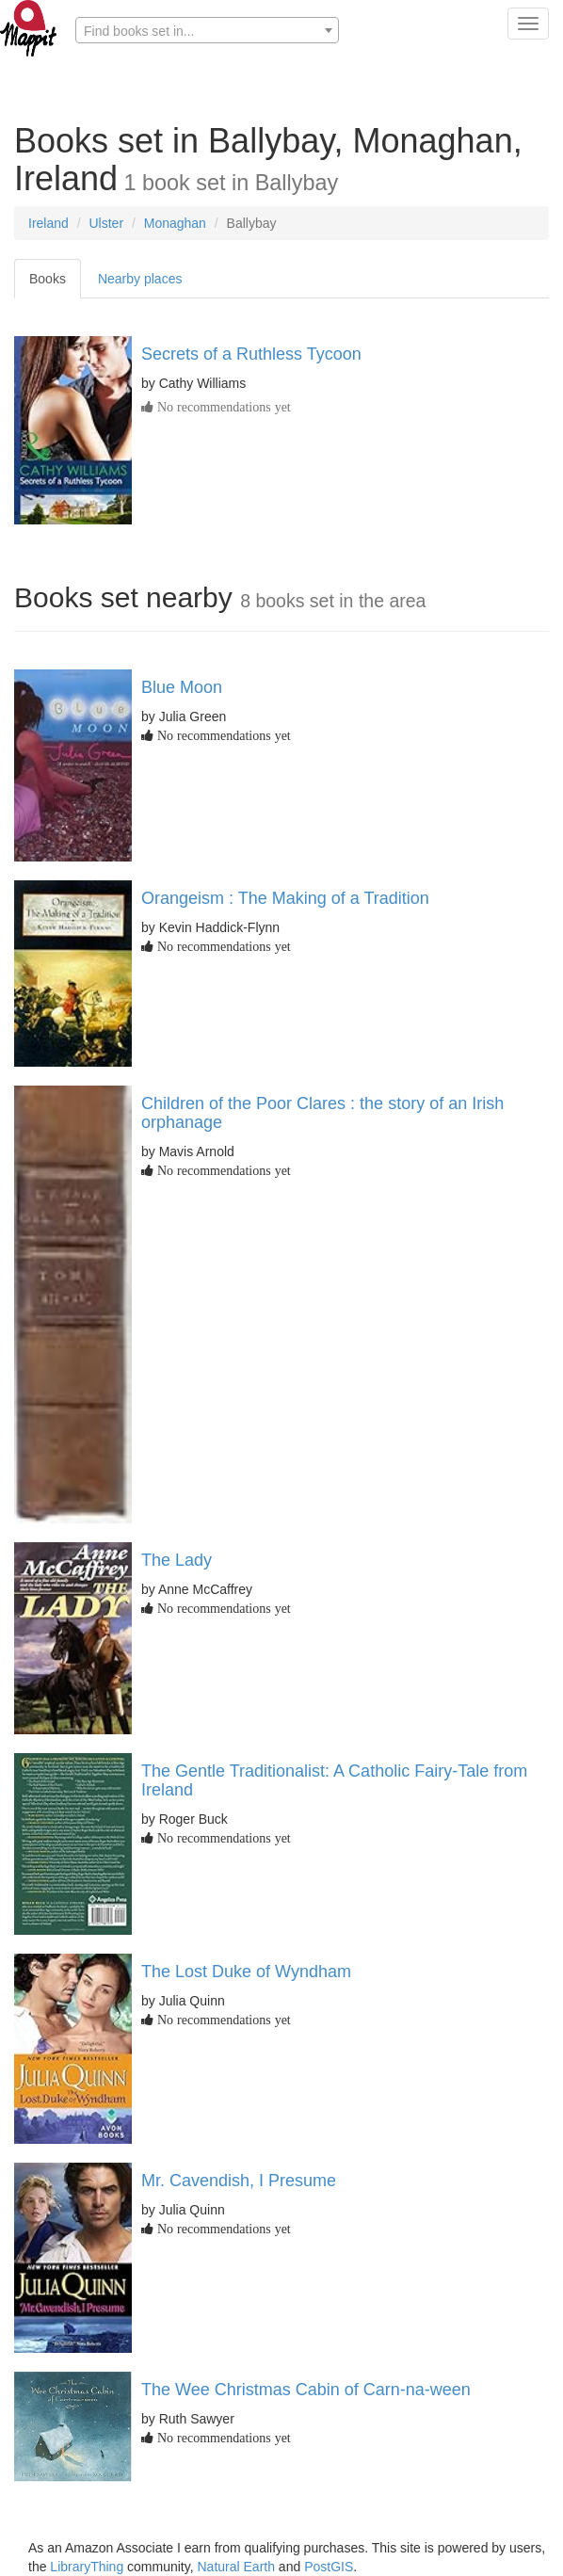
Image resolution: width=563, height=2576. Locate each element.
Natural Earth (236, 2566)
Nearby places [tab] (140, 278)
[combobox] (207, 30)
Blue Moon (181, 687)
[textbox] (207, 31)
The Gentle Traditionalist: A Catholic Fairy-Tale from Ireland (334, 1780)
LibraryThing (86, 2566)
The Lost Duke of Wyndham (246, 1971)
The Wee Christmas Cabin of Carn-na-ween (306, 2389)
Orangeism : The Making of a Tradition (285, 898)
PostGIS (328, 2566)
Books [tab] (47, 278)
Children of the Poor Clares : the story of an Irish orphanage (322, 1113)
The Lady (176, 1560)
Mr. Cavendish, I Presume (238, 2180)
